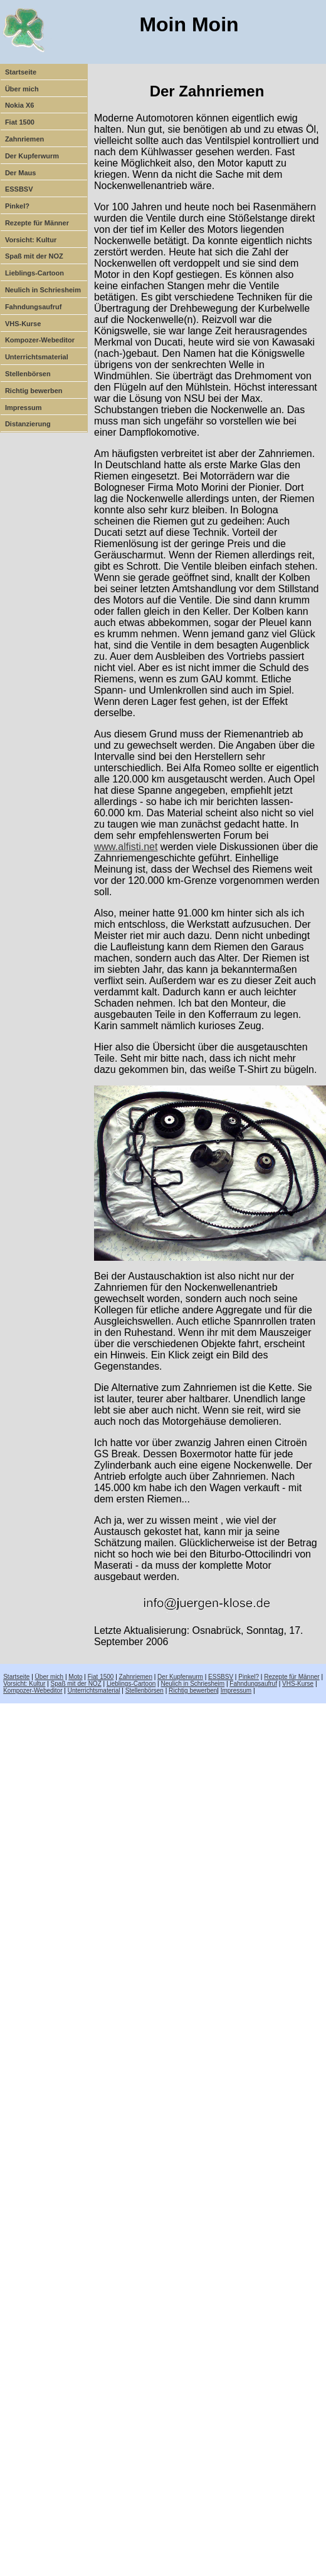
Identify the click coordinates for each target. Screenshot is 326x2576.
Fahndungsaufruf (33, 306)
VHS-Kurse (23, 323)
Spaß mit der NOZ (34, 256)
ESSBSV (19, 189)
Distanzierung (28, 424)
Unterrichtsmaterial (36, 357)
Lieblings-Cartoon (34, 273)
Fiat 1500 (19, 122)
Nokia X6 (19, 105)
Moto (75, 1676)
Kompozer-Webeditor (40, 340)
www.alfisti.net (125, 846)
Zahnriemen (24, 139)
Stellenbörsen (28, 373)
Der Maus (20, 173)
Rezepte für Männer (37, 223)
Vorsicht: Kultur (30, 240)
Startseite (20, 72)
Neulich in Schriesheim (43, 290)
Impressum (23, 407)
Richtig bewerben (34, 390)
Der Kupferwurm (32, 156)
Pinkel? (17, 206)
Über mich (22, 89)
